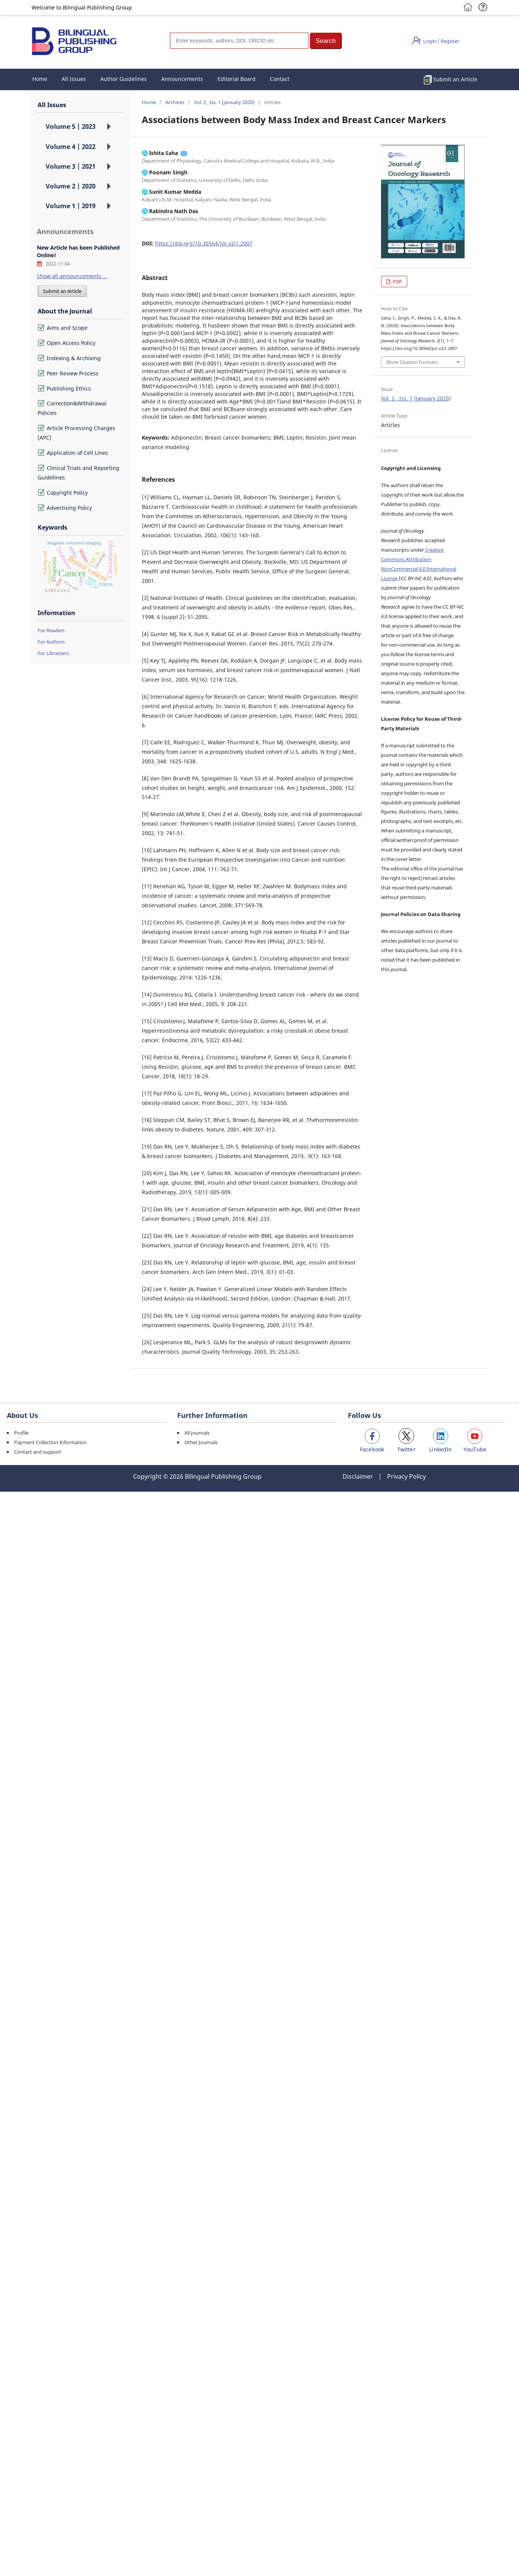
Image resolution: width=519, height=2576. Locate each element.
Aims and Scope (62, 327)
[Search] (239, 41)
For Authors (51, 641)
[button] (326, 41)
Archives (174, 102)
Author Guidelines (123, 78)
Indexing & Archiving (69, 358)
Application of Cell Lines (73, 452)
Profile (21, 1432)
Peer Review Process (68, 373)
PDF (397, 281)
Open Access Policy (66, 343)
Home (39, 78)
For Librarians (53, 653)
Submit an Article (455, 79)
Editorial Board (236, 78)
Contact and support (37, 1451)
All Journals (197, 1432)
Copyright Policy (63, 492)
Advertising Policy (65, 507)
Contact (279, 78)
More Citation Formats (412, 362)
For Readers (51, 630)
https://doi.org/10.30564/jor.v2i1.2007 (203, 243)
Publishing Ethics (64, 388)
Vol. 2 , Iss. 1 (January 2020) (224, 102)
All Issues (74, 78)
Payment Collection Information (50, 1442)
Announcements (182, 78)
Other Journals (200, 1442)
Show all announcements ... (72, 276)
